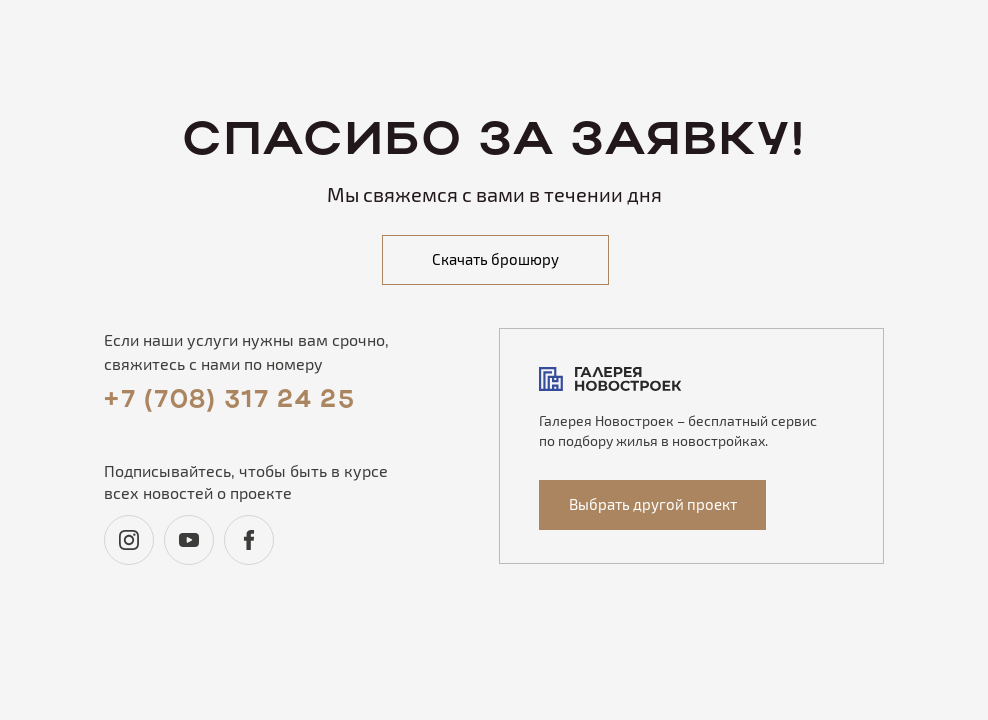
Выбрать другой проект (653, 504)
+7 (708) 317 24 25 (229, 400)
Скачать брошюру (495, 259)
